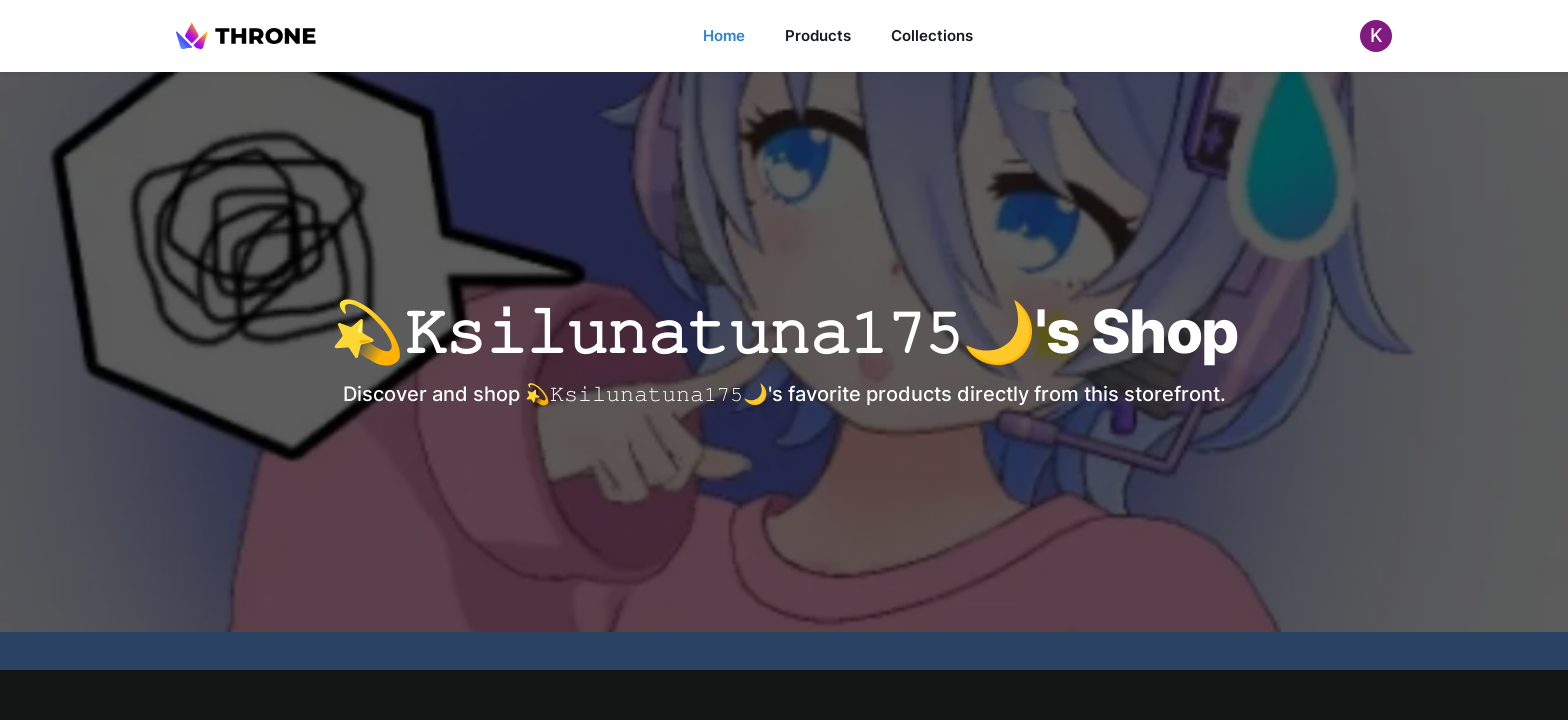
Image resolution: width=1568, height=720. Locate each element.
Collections (932, 35)
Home (724, 35)
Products (818, 35)
